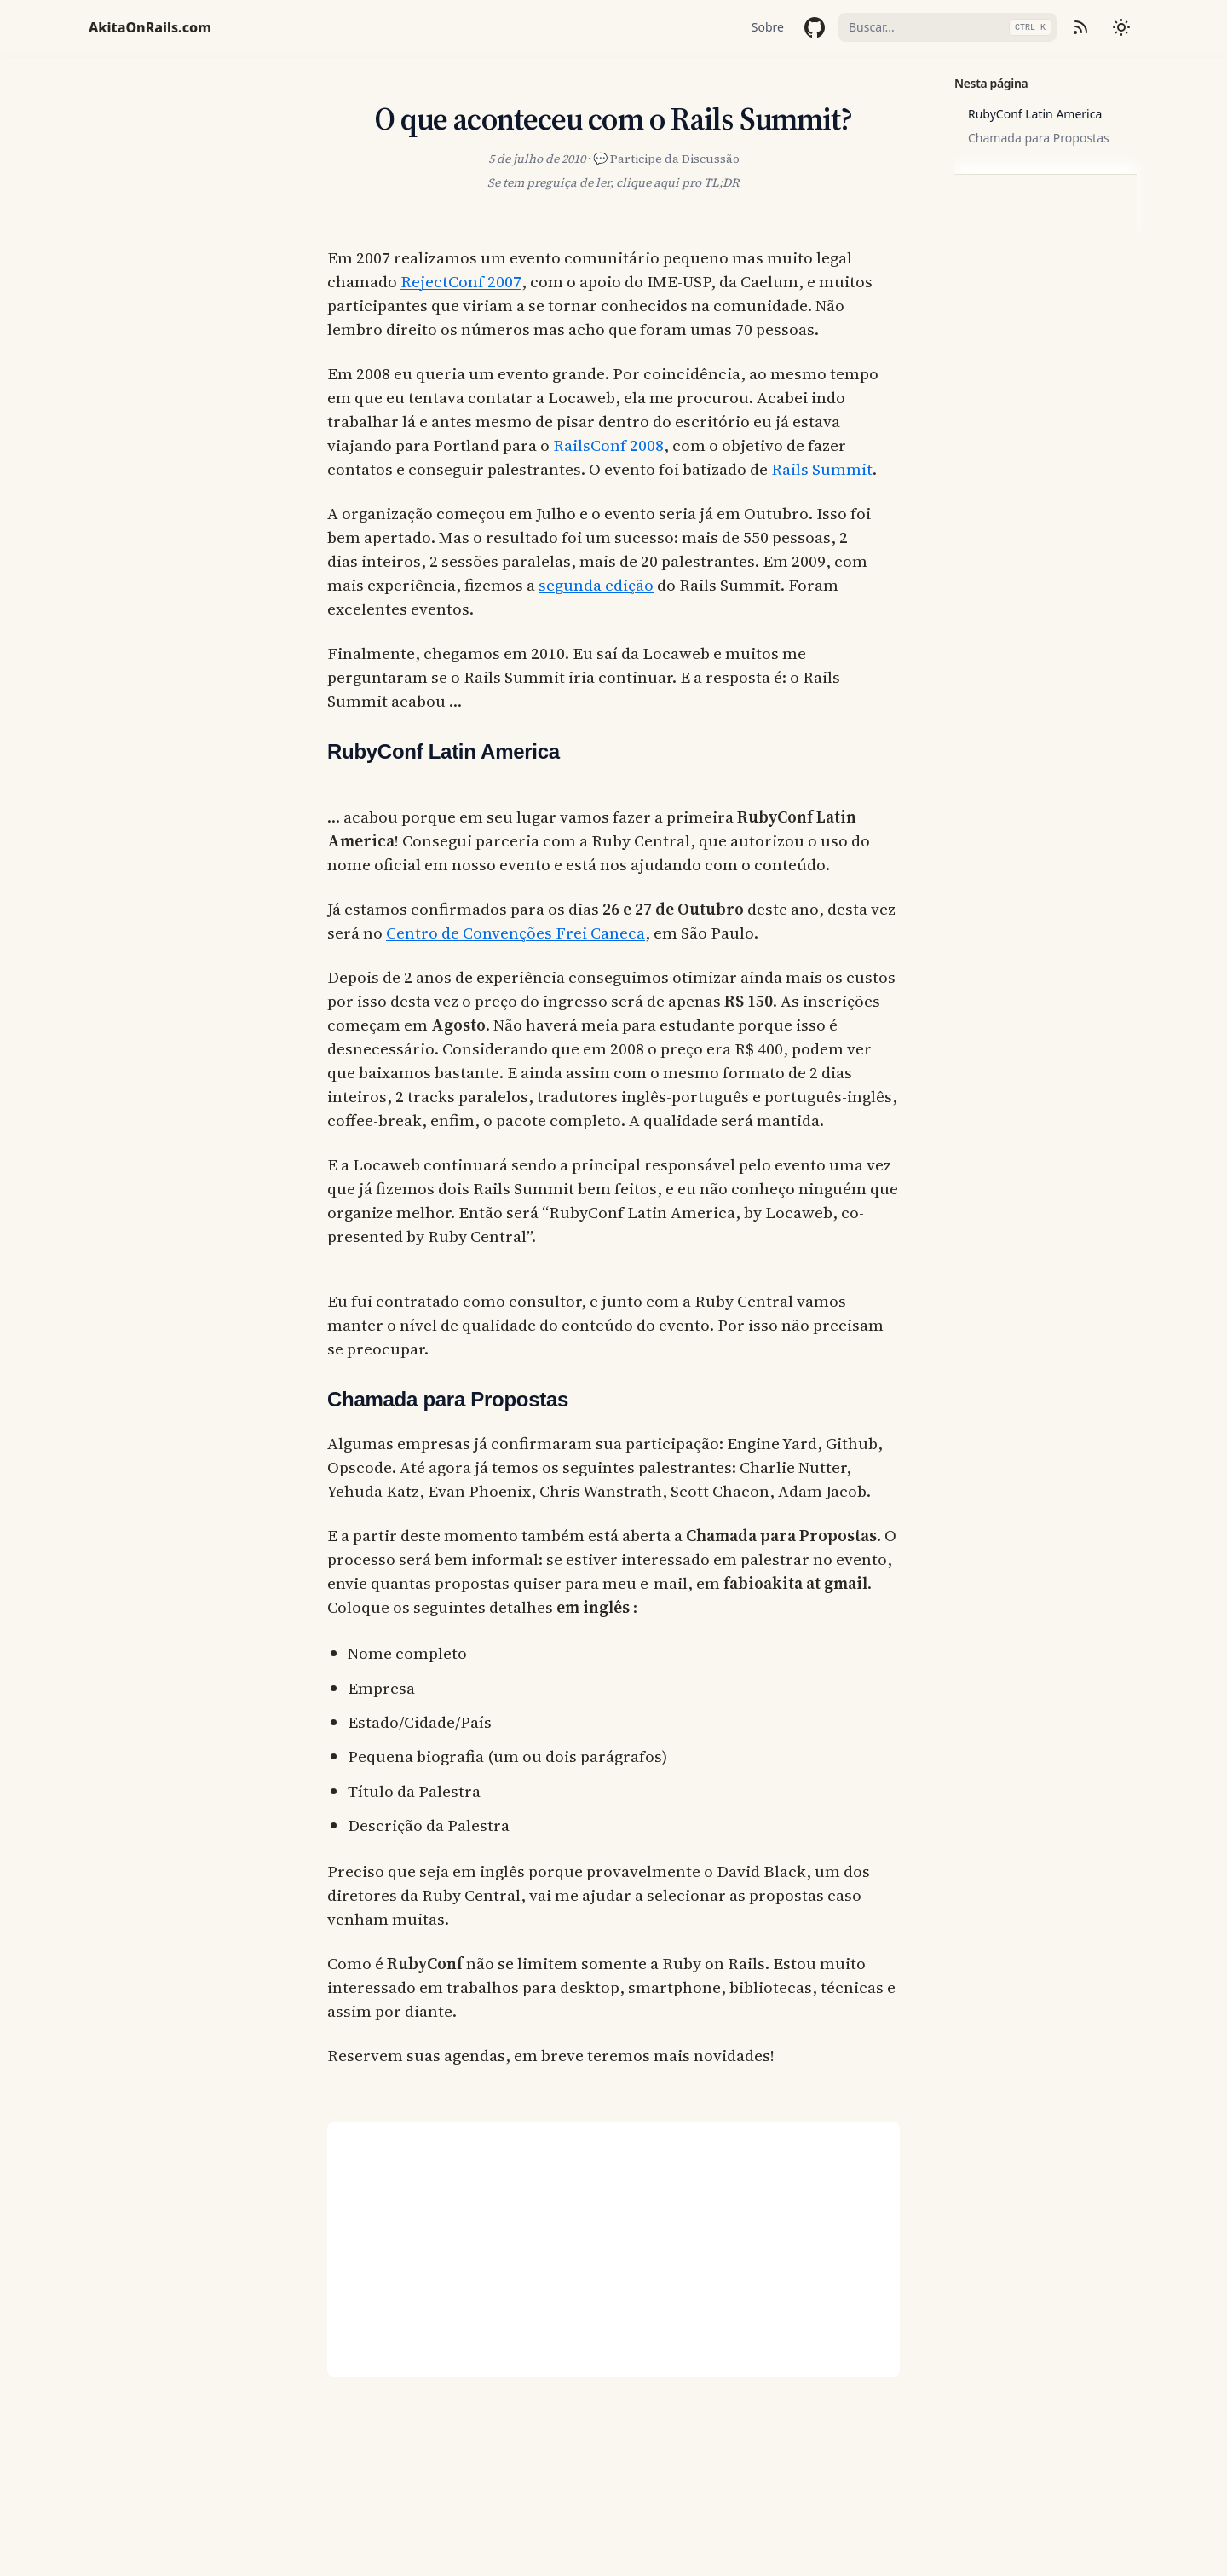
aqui (666, 182)
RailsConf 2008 (608, 445)
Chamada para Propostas (1038, 138)
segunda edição (596, 585)
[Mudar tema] (1121, 27)
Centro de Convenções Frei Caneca (515, 932)
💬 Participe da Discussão (666, 158)
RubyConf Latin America (1035, 114)
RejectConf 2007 (460, 281)
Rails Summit (822, 469)
